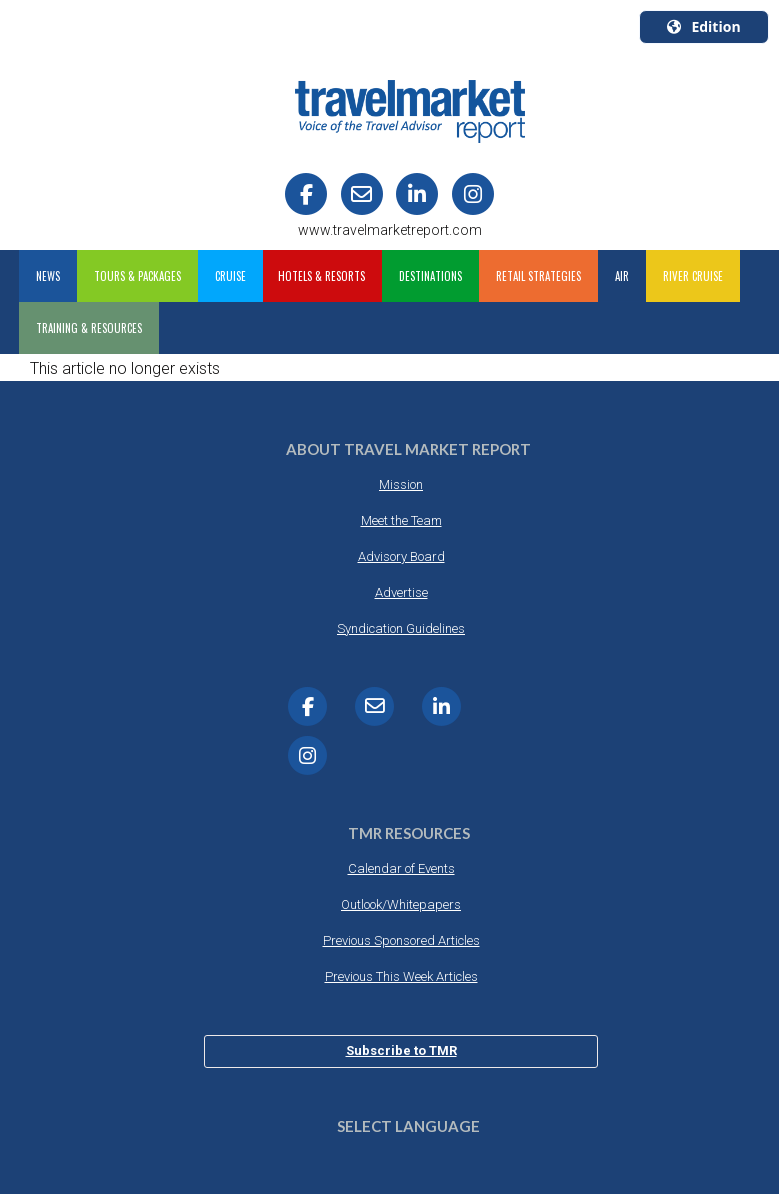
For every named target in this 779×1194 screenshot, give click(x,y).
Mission (401, 484)
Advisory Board (401, 556)
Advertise (401, 592)
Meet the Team (401, 520)
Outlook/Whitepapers (401, 904)
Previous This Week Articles (401, 976)
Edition (703, 26)
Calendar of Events (401, 868)
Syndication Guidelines (401, 628)
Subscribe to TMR (401, 1050)
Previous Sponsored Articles (401, 940)
